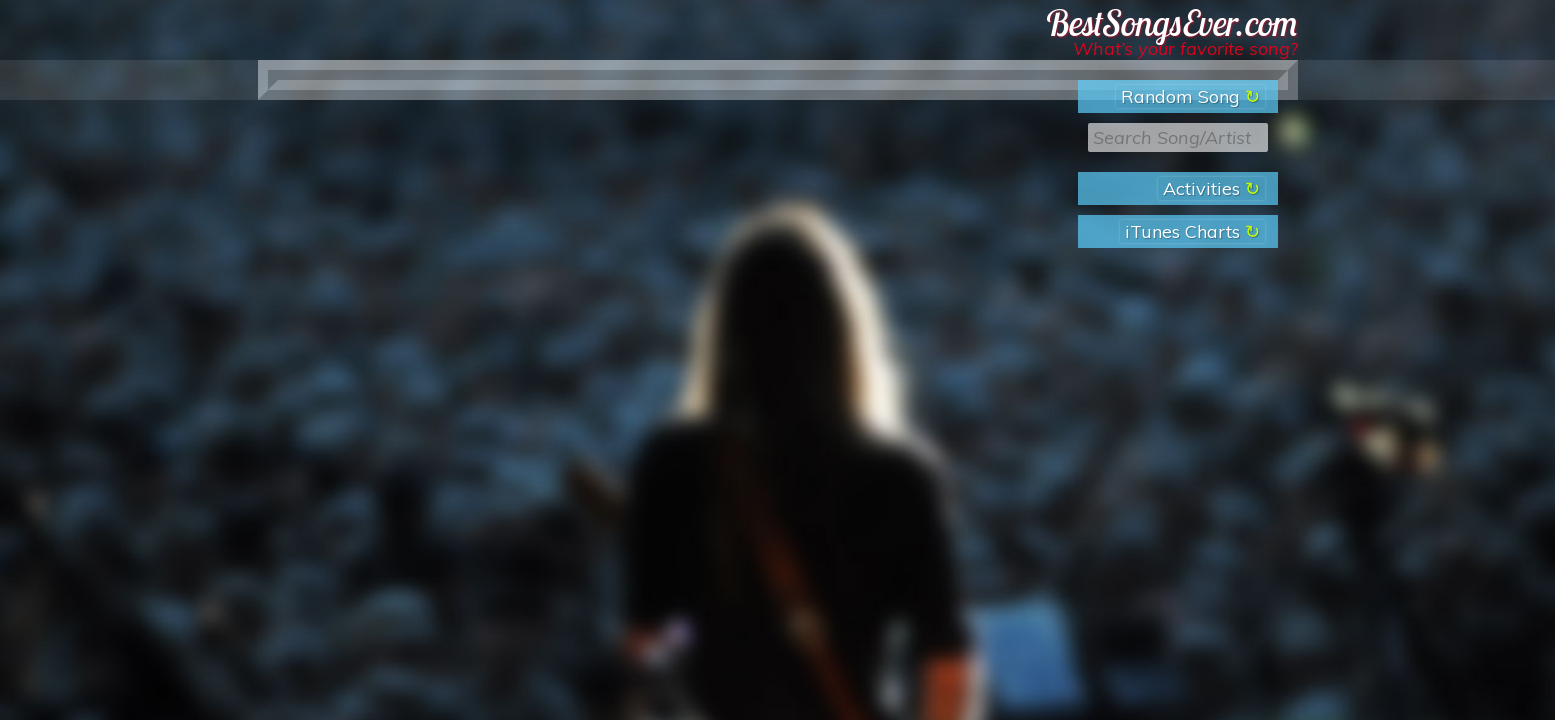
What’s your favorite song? (1185, 48)
